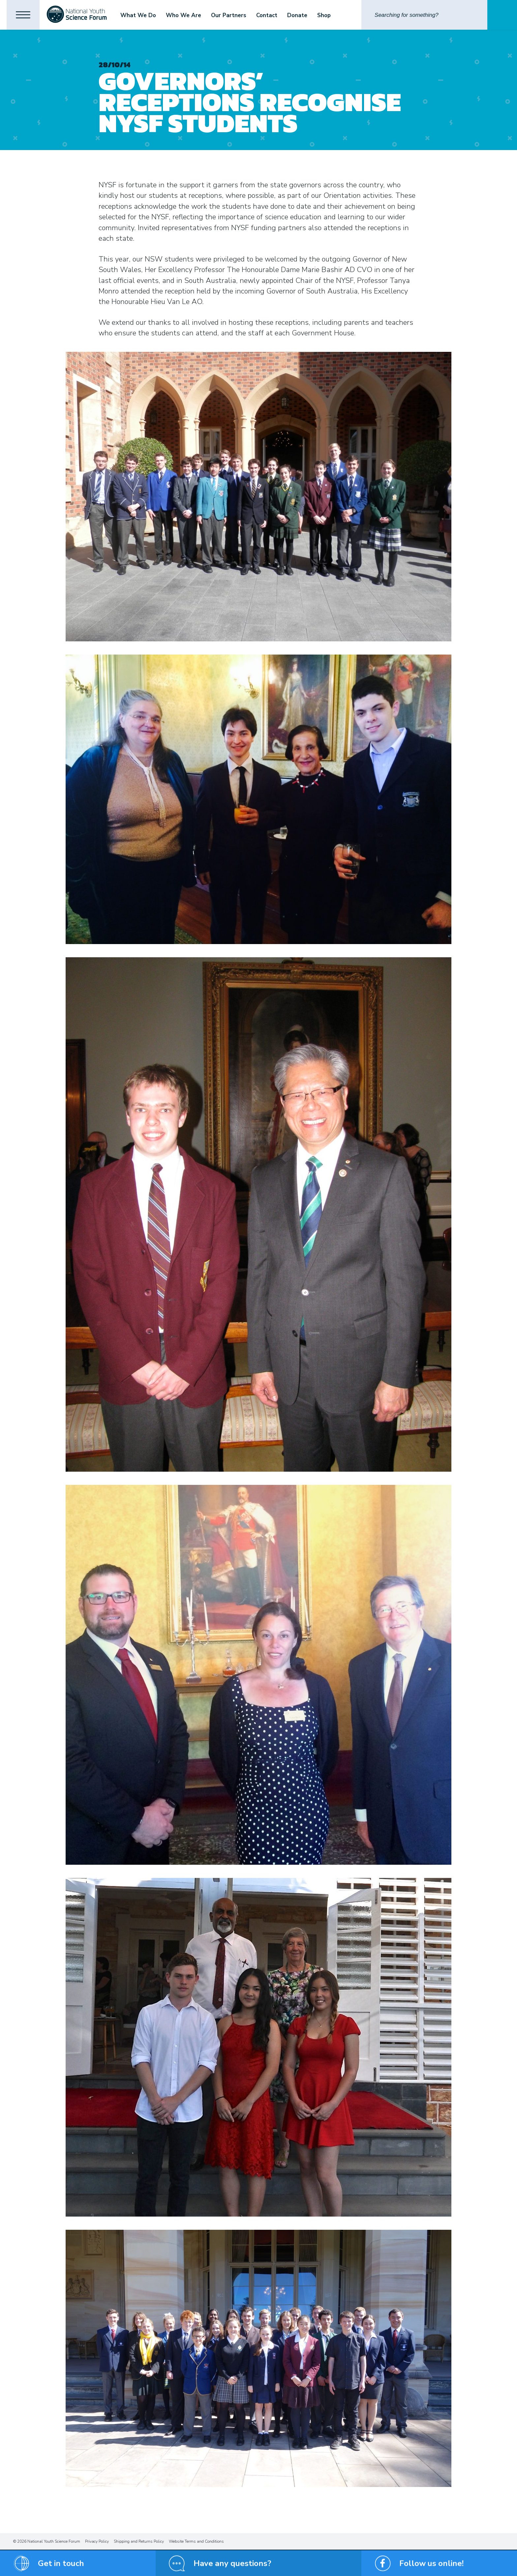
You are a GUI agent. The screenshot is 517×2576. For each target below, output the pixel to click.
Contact (266, 15)
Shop (324, 15)
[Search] (424, 15)
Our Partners (228, 15)
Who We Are (183, 15)
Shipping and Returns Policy (139, 2541)
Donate (297, 15)
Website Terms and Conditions (196, 2541)
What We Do (138, 15)
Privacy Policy (97, 2541)
